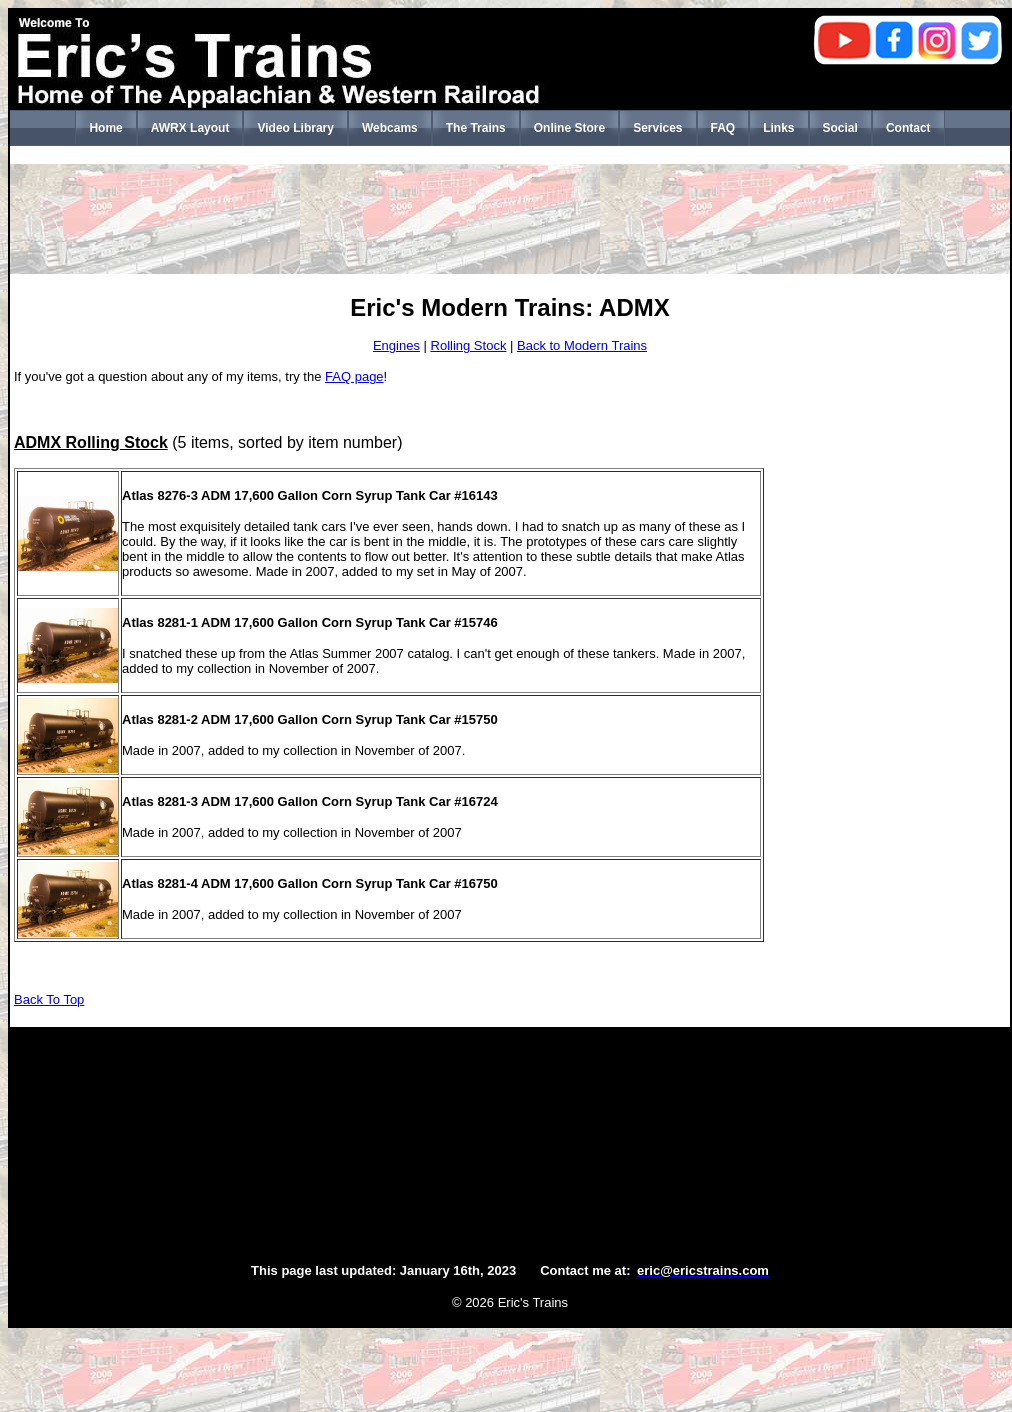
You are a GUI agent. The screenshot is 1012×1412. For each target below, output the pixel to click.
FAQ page (354, 376)
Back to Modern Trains (582, 345)
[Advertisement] (510, 219)
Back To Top (49, 999)
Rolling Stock (469, 345)
